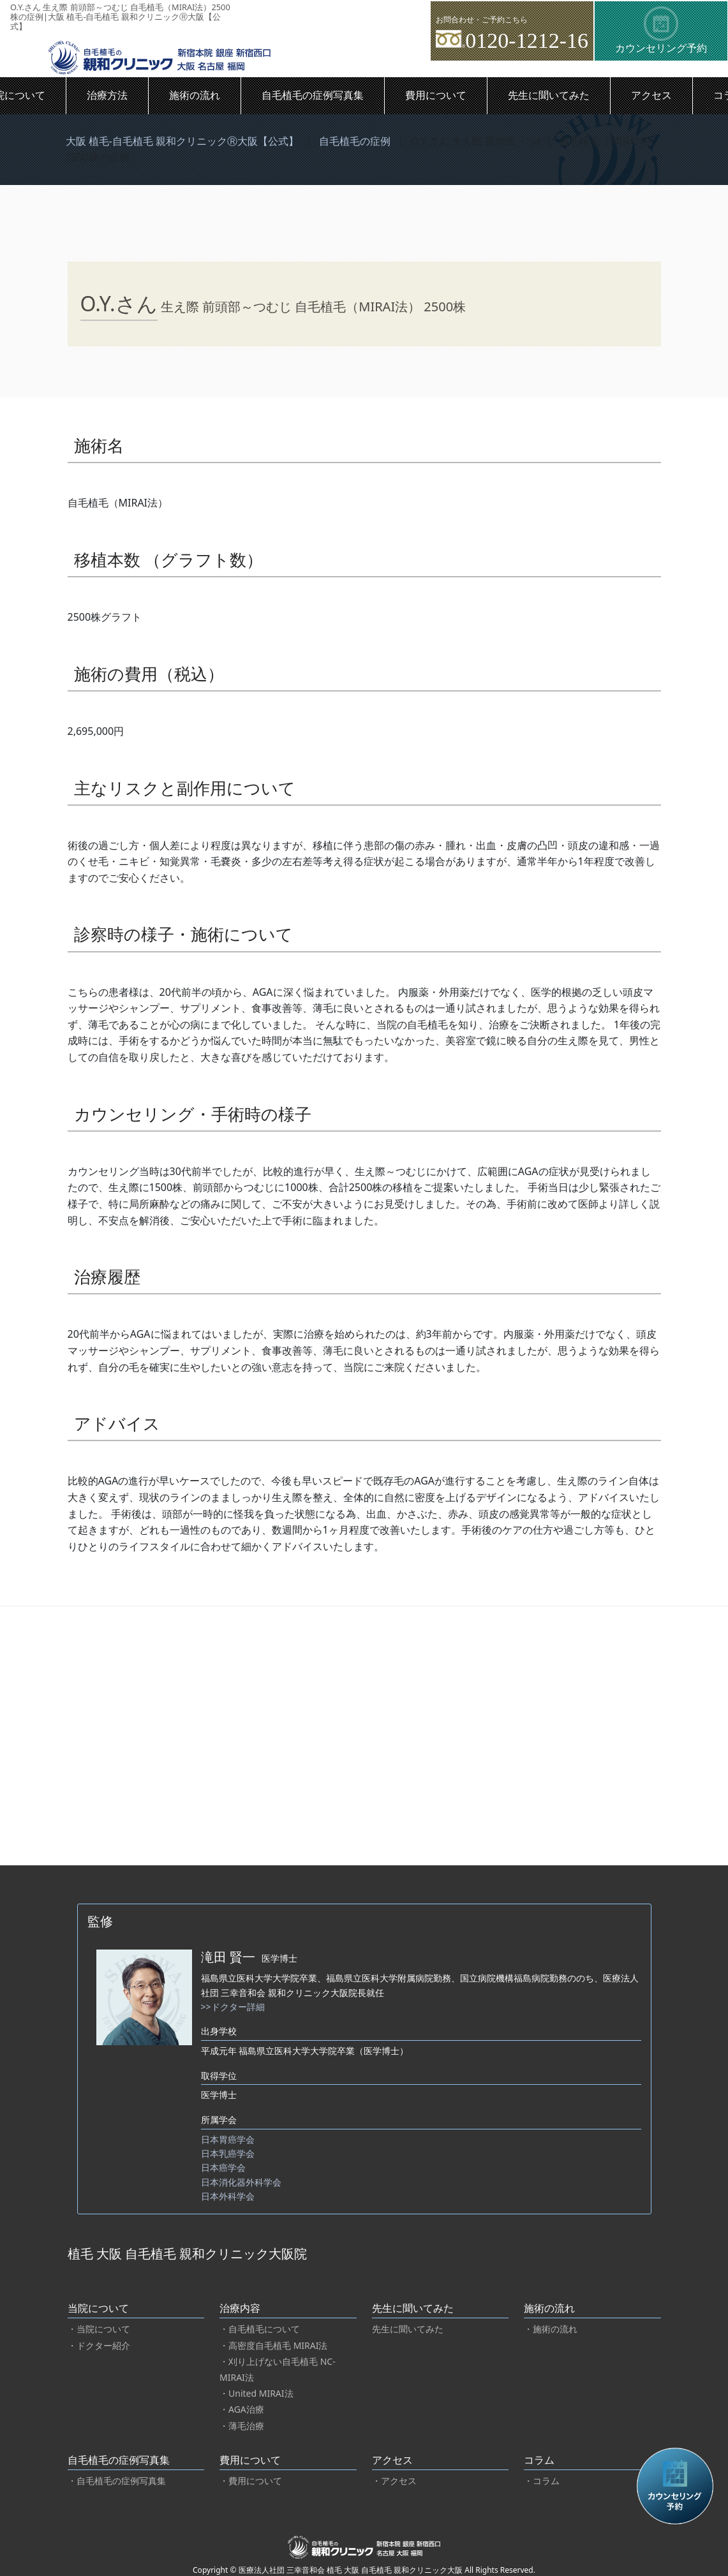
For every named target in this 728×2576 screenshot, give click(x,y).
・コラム (542, 2481)
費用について (435, 95)
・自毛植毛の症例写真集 (117, 2481)
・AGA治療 (241, 2409)
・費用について (250, 2481)
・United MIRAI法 (256, 2393)
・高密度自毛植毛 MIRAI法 (273, 2345)
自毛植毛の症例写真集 (313, 95)
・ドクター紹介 (99, 2345)
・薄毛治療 (241, 2426)
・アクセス (394, 2481)
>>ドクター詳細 (233, 2007)
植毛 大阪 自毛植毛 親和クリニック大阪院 (188, 2253)
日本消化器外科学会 (241, 2182)
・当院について (99, 2329)
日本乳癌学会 (228, 2153)
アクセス (651, 95)
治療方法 (107, 95)
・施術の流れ (550, 2329)
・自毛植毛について (259, 2329)
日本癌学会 (223, 2167)
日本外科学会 (228, 2196)
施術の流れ (194, 95)
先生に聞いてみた (549, 95)
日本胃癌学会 (228, 2139)
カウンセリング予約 (661, 30)
